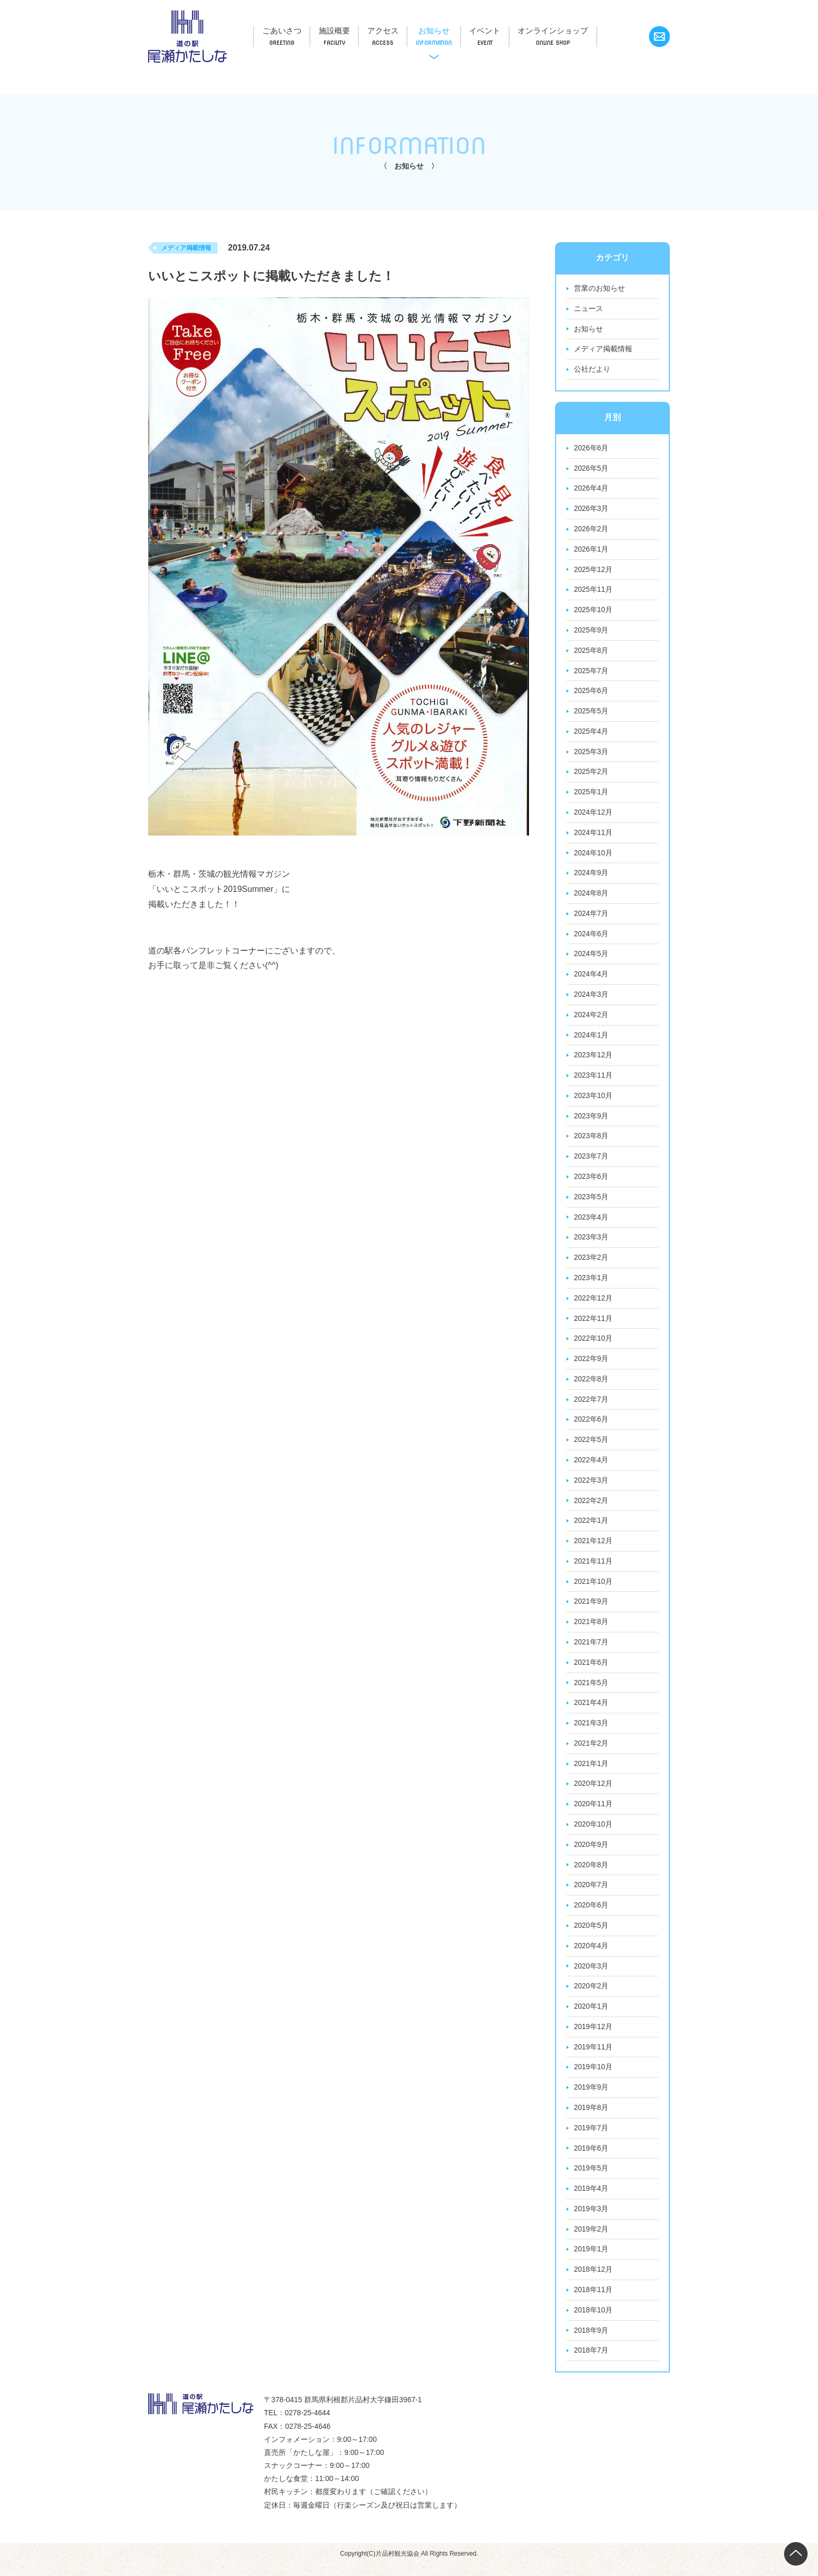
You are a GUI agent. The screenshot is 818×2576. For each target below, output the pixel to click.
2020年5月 (591, 1934)
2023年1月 (591, 1283)
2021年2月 (591, 1751)
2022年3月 (591, 1487)
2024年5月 (591, 957)
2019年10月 (593, 2077)
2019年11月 (593, 2057)
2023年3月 (591, 1242)
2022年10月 (593, 1344)
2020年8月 (591, 1873)
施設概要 (341, 30)
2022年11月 (593, 1324)
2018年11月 (593, 2301)
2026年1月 (591, 550)
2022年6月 (591, 1426)
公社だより (592, 370)
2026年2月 (591, 530)
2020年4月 (591, 1955)
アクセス (394, 30)
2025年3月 (591, 754)
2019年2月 (591, 2240)
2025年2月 (591, 774)
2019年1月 (591, 2260)
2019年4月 (591, 2199)
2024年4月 (591, 978)
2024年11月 (593, 835)
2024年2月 (591, 1019)
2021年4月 (591, 1711)
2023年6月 (591, 1181)
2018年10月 (593, 2321)
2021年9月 (591, 1609)
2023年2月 (591, 1263)
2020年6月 (591, 1914)
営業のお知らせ (599, 288)
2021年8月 (591, 1629)
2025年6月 (591, 693)
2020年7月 (591, 1894)
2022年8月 (591, 1385)
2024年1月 (591, 1039)
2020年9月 (591, 1853)
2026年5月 (591, 469)
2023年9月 (591, 1120)
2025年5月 (591, 713)
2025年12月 (593, 571)
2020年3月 (591, 1975)
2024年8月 (591, 896)
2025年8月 (591, 652)
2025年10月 (593, 611)
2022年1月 (591, 1527)
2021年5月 (591, 1690)
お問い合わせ (659, 36)
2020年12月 (593, 1792)
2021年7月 (591, 1649)
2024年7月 (591, 917)
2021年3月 (591, 1731)
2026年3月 (591, 510)
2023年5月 (591, 1202)
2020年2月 (591, 1995)
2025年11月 (593, 591)
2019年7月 (591, 2138)
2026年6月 (591, 449)
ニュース (588, 309)
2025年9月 (591, 632)
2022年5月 (591, 1446)
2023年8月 (591, 1141)
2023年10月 (593, 1100)
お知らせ (450, 30)
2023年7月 (591, 1161)
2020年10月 (593, 1833)
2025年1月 (591, 795)
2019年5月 (591, 2179)
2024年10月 (593, 856)
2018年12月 (593, 2280)
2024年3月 (591, 998)
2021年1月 (591, 1772)
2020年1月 (591, 2016)
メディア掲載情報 (603, 349)
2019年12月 (593, 2036)
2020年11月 (593, 1812)
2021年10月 (593, 1588)
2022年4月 (591, 1466)
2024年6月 (591, 937)
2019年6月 (591, 2158)
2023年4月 (591, 1222)
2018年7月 (591, 2362)
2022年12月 (593, 1303)
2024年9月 (591, 876)
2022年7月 (591, 1405)
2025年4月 (591, 734)
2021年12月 (593, 1548)
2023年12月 (593, 1059)
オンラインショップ (578, 30)
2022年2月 (591, 1507)
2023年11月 (593, 1080)
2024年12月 (593, 815)
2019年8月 (591, 2118)
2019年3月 (591, 2219)
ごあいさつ (284, 30)
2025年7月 (591, 673)
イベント (505, 30)
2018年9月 (591, 2342)
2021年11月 (593, 1568)
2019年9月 (591, 2097)
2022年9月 (591, 1365)
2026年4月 (591, 489)
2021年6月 (591, 1670)
